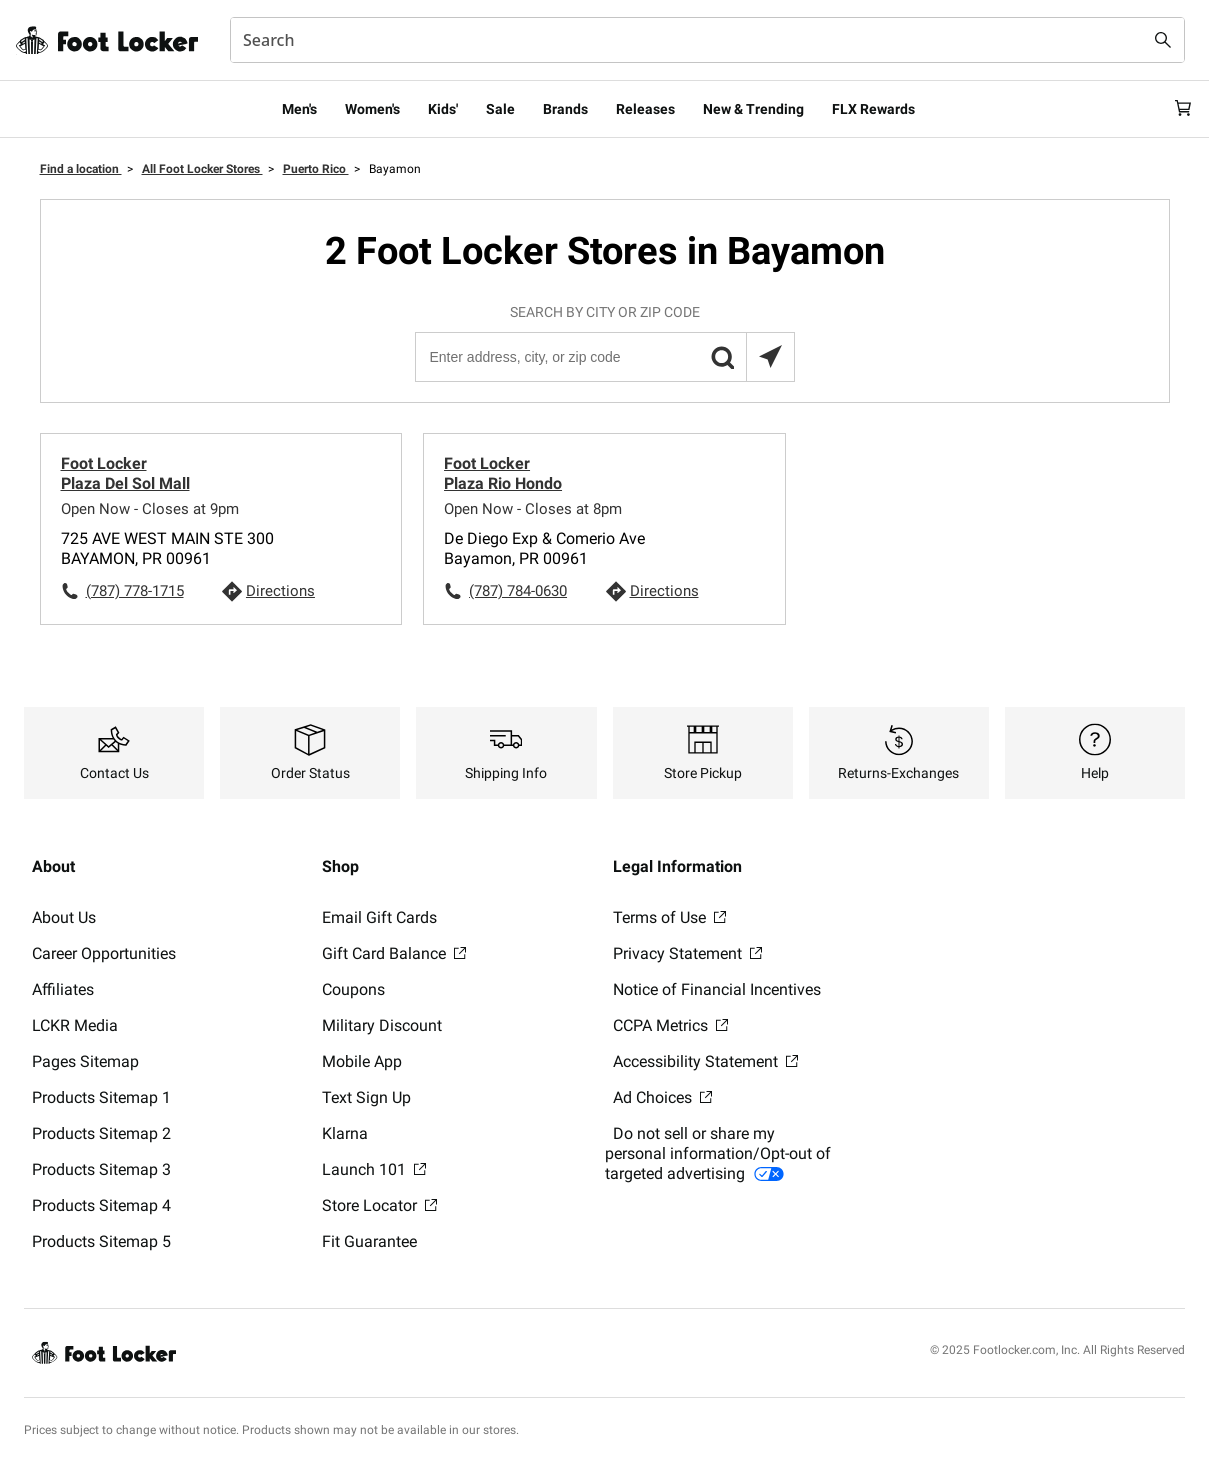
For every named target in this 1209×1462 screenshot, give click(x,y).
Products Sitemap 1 (101, 1097)
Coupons (353, 989)
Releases (645, 109)
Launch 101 (374, 1169)
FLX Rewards (873, 109)
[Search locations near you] (770, 357)
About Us (64, 917)
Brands (565, 109)
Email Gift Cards (379, 917)
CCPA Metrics (670, 1025)
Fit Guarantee (369, 1241)
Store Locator (379, 1205)
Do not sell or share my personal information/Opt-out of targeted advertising (718, 1153)
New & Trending (753, 109)
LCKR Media (75, 1025)
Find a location (81, 169)
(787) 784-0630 (518, 591)
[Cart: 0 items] (1177, 109)
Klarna (345, 1133)
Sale (500, 109)
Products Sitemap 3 (101, 1169)
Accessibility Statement (705, 1061)
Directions (280, 591)
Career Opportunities (104, 953)
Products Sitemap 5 (101, 1241)
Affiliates (63, 989)
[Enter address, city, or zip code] (604, 357)
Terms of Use (669, 917)
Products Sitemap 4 (101, 1205)
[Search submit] (1163, 40)
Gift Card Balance (394, 953)
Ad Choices (662, 1097)
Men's (299, 109)
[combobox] (707, 40)
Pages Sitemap (85, 1061)
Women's (372, 109)
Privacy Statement (687, 953)
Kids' (443, 109)
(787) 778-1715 (135, 591)
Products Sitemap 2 (101, 1133)
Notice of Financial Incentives (717, 989)
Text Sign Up (366, 1097)
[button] (722, 357)
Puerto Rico (316, 169)
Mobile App (362, 1061)
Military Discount (382, 1025)
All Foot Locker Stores (202, 169)
